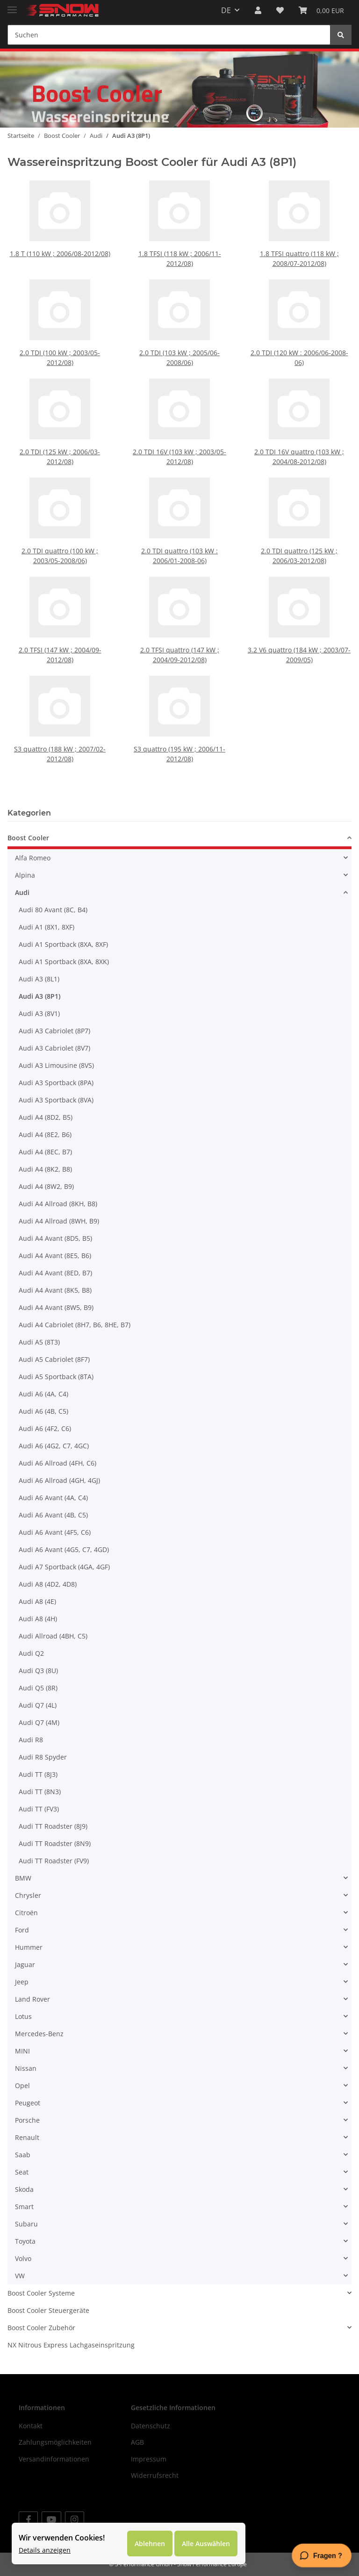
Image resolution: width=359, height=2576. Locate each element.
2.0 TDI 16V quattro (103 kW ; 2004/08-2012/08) (299, 435)
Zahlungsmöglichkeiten (55, 2442)
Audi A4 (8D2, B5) (45, 1117)
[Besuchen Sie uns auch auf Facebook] (28, 2520)
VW (20, 2275)
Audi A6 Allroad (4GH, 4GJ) (59, 1480)
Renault (27, 2137)
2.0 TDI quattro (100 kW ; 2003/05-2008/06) (59, 534)
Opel (22, 2085)
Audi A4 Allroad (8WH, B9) (59, 1220)
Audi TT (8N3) (40, 1791)
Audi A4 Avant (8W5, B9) (56, 1307)
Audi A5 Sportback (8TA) (56, 1376)
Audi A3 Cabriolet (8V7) (54, 1048)
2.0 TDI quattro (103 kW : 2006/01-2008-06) (179, 534)
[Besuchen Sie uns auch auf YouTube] (51, 2520)
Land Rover (32, 1999)
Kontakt (31, 2425)
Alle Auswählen (206, 2543)
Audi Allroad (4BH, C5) (53, 1635)
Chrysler (28, 1895)
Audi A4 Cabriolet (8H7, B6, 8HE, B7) (74, 1324)
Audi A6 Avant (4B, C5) (53, 1514)
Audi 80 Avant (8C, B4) (53, 909)
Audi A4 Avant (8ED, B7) (55, 1272)
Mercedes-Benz (39, 2033)
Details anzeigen (45, 2550)
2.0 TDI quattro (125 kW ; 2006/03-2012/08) (299, 534)
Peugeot (27, 2102)
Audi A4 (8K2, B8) (45, 1169)
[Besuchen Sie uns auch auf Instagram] (74, 2520)
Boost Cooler (28, 837)
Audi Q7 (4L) (38, 1705)
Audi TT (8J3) (38, 1774)
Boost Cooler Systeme (41, 2293)
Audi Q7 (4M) (39, 1722)
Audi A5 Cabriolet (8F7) (54, 1359)
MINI (22, 2050)
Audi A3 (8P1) (39, 996)
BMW (23, 1878)
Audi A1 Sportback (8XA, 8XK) (64, 961)
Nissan (25, 2068)
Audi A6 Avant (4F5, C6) (55, 1532)
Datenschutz (150, 2425)
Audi (22, 892)
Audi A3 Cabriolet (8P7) (54, 1030)
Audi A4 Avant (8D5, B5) (55, 1238)
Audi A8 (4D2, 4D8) (48, 1584)
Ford (22, 1929)
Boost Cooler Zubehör (41, 2327)
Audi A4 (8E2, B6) (45, 1134)
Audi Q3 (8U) (38, 1670)
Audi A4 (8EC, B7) (45, 1151)
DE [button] (226, 10)
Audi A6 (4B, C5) (43, 1411)
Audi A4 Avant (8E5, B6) (55, 1255)
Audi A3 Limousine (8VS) (56, 1065)
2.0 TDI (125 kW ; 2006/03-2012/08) (60, 435)
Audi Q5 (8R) (38, 1687)
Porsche (27, 2120)
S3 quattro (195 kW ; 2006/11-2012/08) (180, 733)
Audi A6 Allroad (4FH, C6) (57, 1463)
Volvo (23, 2258)
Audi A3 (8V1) (39, 1013)
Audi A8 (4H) (38, 1618)
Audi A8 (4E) (37, 1601)
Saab (22, 2154)
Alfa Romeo (32, 857)
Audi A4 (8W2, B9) (46, 1186)
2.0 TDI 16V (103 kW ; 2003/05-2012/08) (179, 435)
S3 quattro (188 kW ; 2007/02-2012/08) (60, 733)
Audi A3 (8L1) (39, 978)
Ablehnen (150, 2543)
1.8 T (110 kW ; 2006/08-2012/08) (60, 251)
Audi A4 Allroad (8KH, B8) (58, 1203)
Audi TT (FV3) (39, 1808)
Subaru (26, 2223)
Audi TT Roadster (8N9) (55, 1843)
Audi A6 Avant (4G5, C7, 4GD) (64, 1549)
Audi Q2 (31, 1653)
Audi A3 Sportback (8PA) (56, 1082)
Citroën (26, 1912)
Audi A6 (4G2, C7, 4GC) (54, 1445)
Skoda (24, 2189)
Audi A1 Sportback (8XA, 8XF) (63, 944)
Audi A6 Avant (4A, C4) (53, 1497)
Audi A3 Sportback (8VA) (56, 1099)
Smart (24, 2206)
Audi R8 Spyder (43, 1757)
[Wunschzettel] (280, 10)
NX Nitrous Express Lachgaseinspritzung (71, 2344)
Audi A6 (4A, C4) (43, 1393)
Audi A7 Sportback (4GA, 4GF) (64, 1566)
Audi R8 (31, 1739)
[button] (258, 10)
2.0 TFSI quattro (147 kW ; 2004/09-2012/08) (179, 633)
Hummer (29, 1947)
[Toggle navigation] (12, 6)
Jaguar (25, 1964)
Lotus (23, 2016)
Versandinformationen (54, 2458)
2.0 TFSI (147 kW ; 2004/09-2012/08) (59, 633)
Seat (22, 2172)
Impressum (148, 2458)
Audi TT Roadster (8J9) (53, 1826)
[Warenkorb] (321, 10)
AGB (137, 2442)
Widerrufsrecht (155, 2475)
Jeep (22, 1981)
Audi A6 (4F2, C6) (45, 1428)
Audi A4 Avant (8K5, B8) (55, 1290)
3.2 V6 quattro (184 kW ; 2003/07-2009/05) (299, 633)
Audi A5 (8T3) (39, 1342)
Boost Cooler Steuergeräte (48, 2310)
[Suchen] (168, 35)
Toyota (25, 2241)
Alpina (25, 875)
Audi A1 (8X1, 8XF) (46, 927)
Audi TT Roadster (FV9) (54, 1860)
